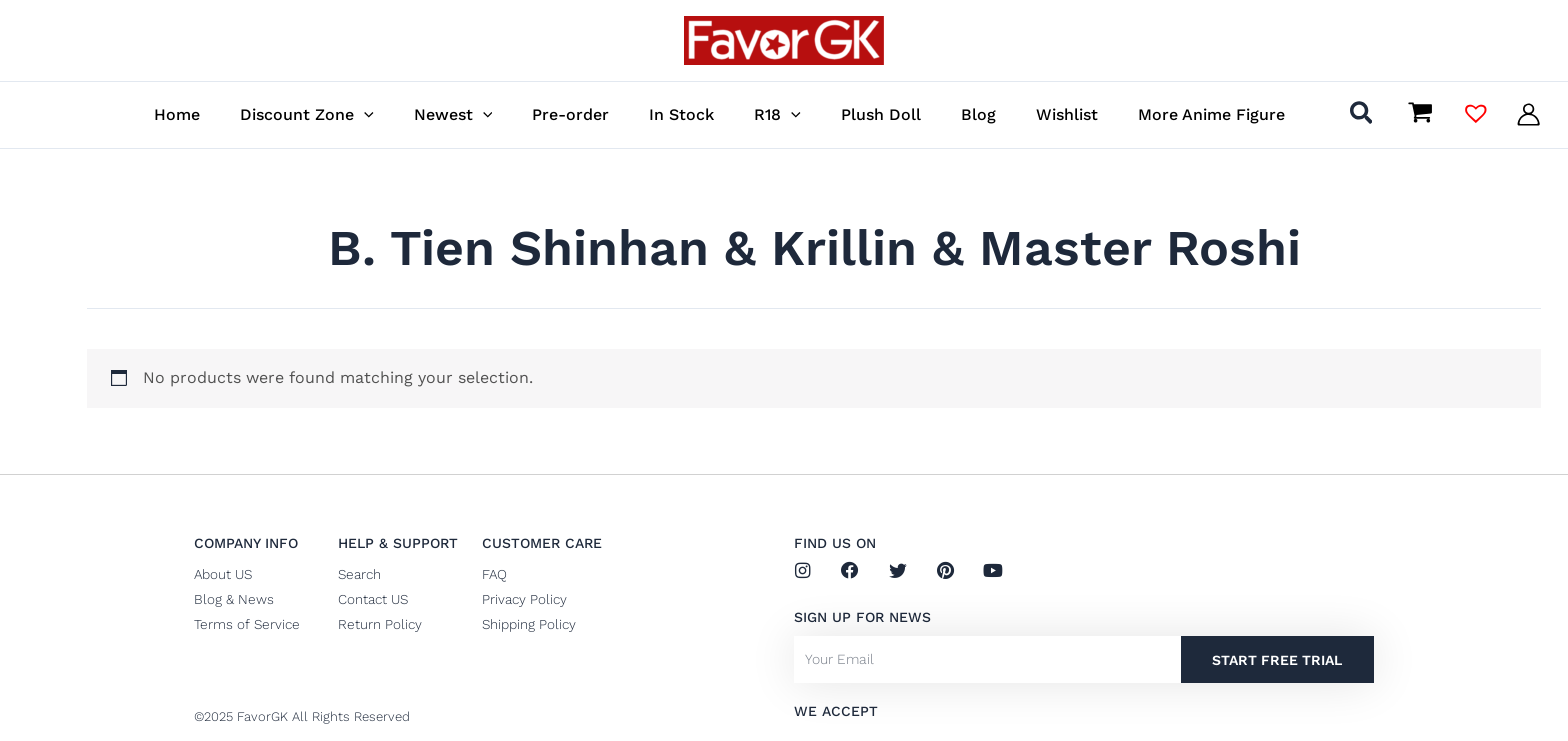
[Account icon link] (1528, 114)
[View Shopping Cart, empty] (1420, 114)
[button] (432, 114)
